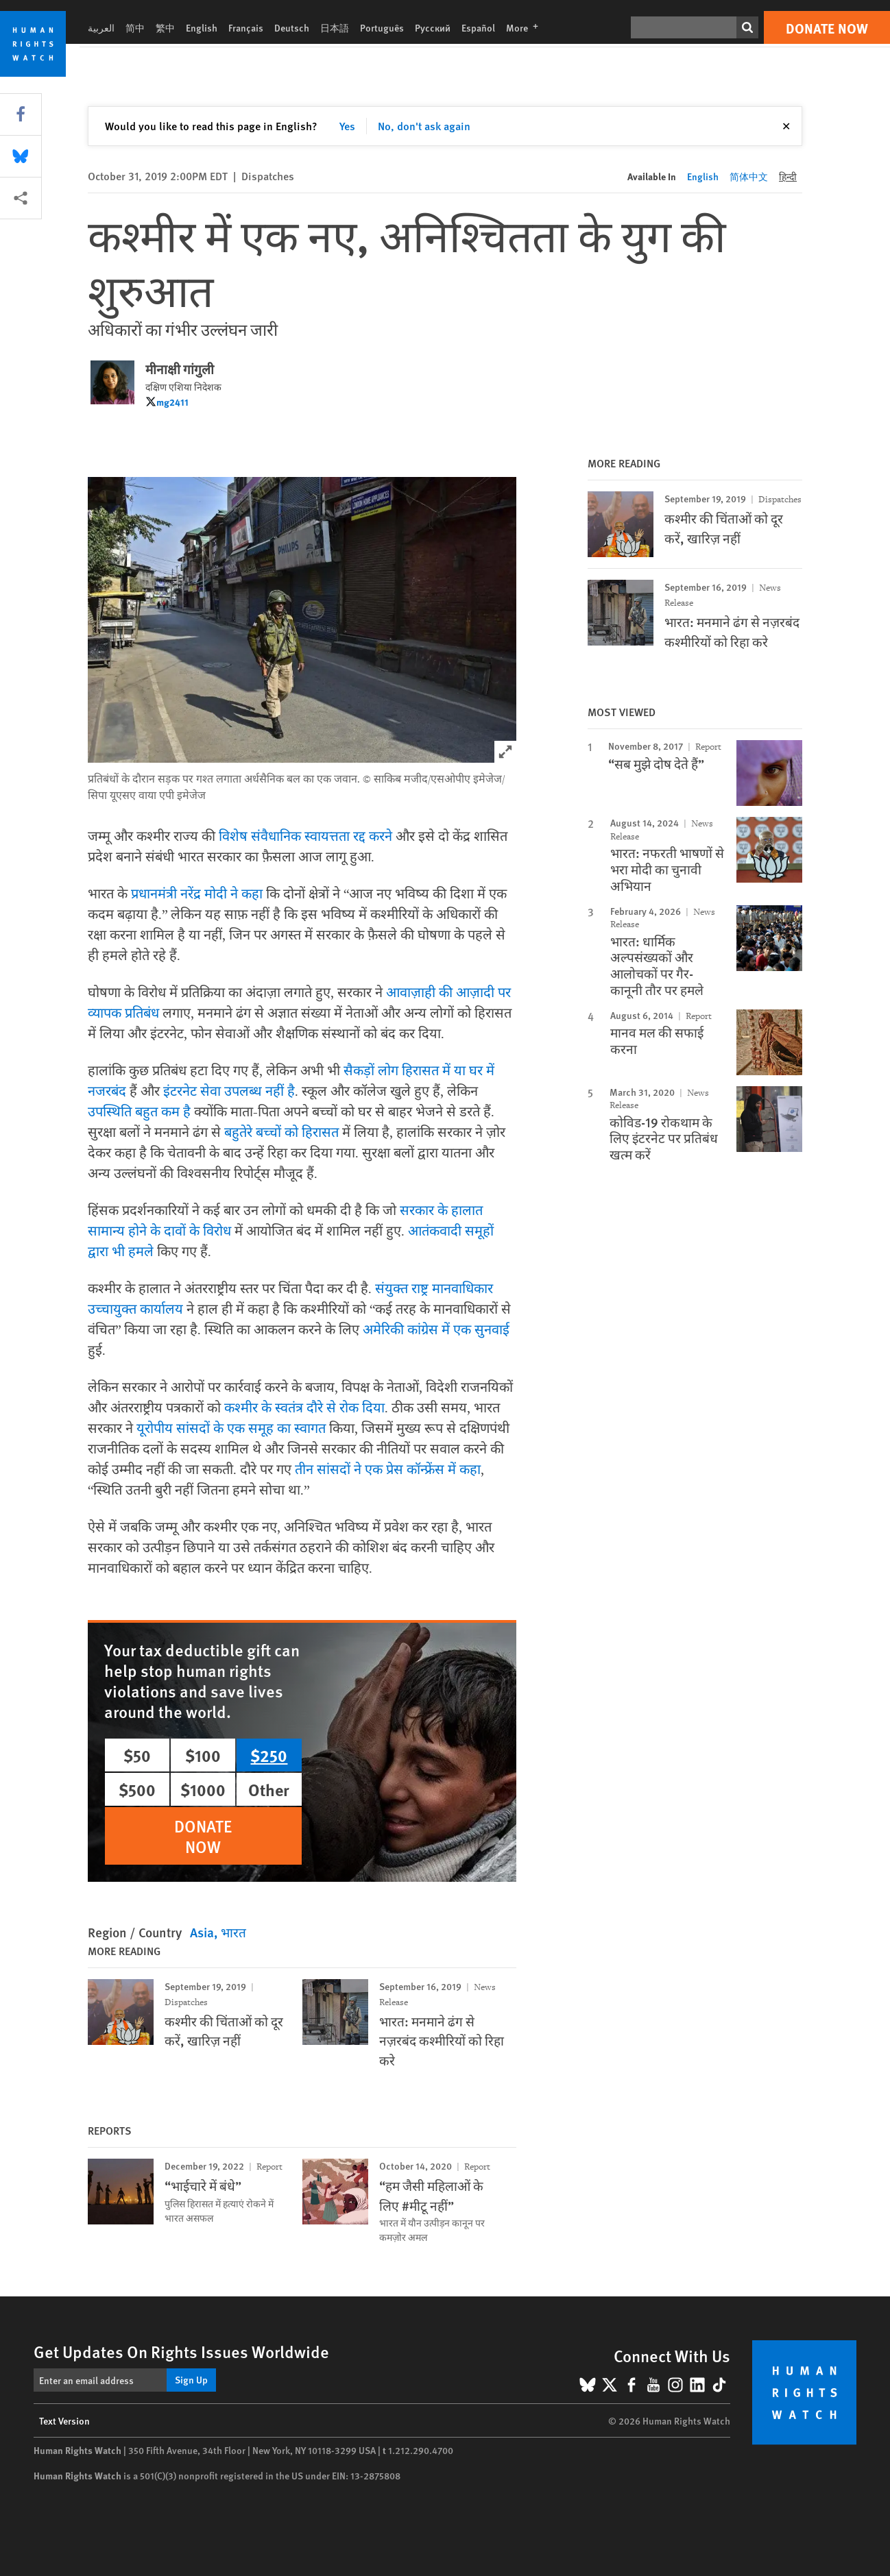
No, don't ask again (424, 126)
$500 (137, 1789)
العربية (101, 27)
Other (268, 1789)
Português (382, 27)
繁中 (165, 27)
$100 (203, 1755)
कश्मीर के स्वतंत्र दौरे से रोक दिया (304, 1408)
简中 (135, 27)
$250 (268, 1755)
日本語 (334, 27)
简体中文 (749, 176)
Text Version (64, 2420)
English (201, 27)
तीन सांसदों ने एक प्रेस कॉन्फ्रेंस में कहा (388, 1470)
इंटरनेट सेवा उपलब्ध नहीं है (229, 1091)
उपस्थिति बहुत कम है (139, 1112)
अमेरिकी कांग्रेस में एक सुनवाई (436, 1330)
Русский (432, 27)
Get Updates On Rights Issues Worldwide (181, 2351)
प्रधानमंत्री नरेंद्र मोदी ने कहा (197, 894)
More (526, 27)
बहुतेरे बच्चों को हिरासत (281, 1133)
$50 (137, 1755)
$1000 (203, 1789)
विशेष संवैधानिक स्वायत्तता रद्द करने (305, 837)
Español (478, 27)
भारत (233, 1932)
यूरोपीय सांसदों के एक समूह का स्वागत (231, 1429)
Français (245, 27)
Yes (347, 126)
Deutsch (291, 27)
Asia (202, 1932)
